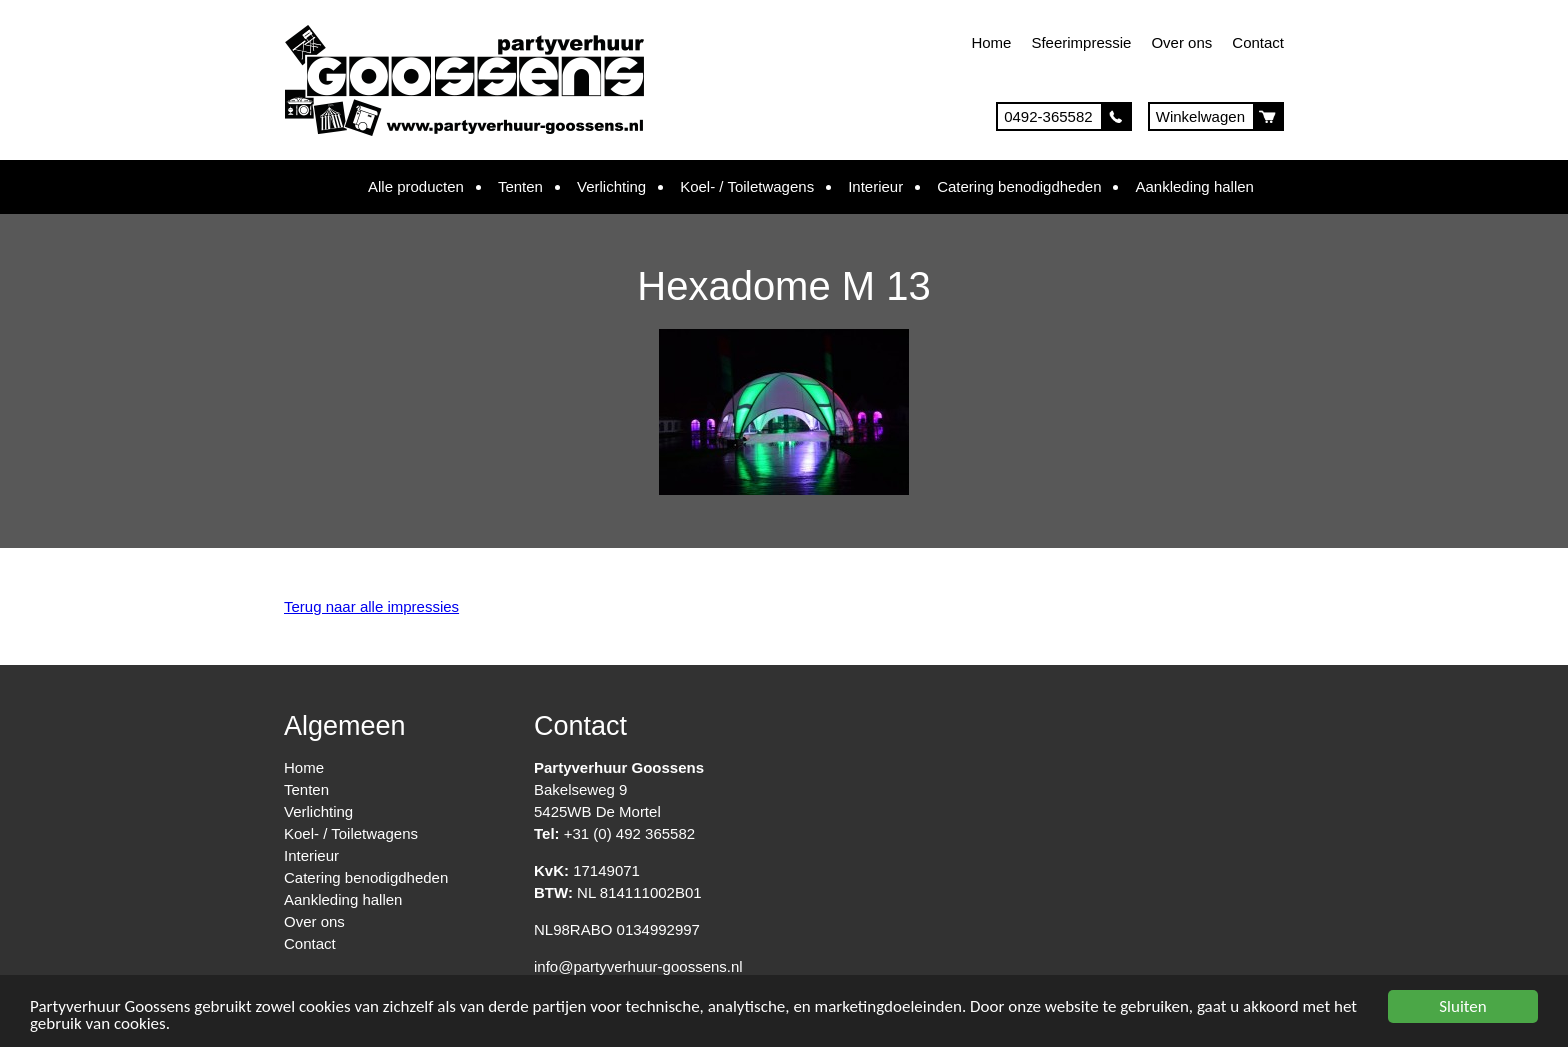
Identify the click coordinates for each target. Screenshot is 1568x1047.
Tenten (520, 186)
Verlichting (611, 186)
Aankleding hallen (1194, 186)
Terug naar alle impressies (371, 606)
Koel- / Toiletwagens (747, 186)
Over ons (1181, 42)
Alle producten (416, 186)
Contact (1258, 42)
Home (991, 42)
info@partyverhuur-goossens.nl (638, 966)
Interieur (875, 186)
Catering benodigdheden (1019, 186)
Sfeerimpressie (1081, 42)
